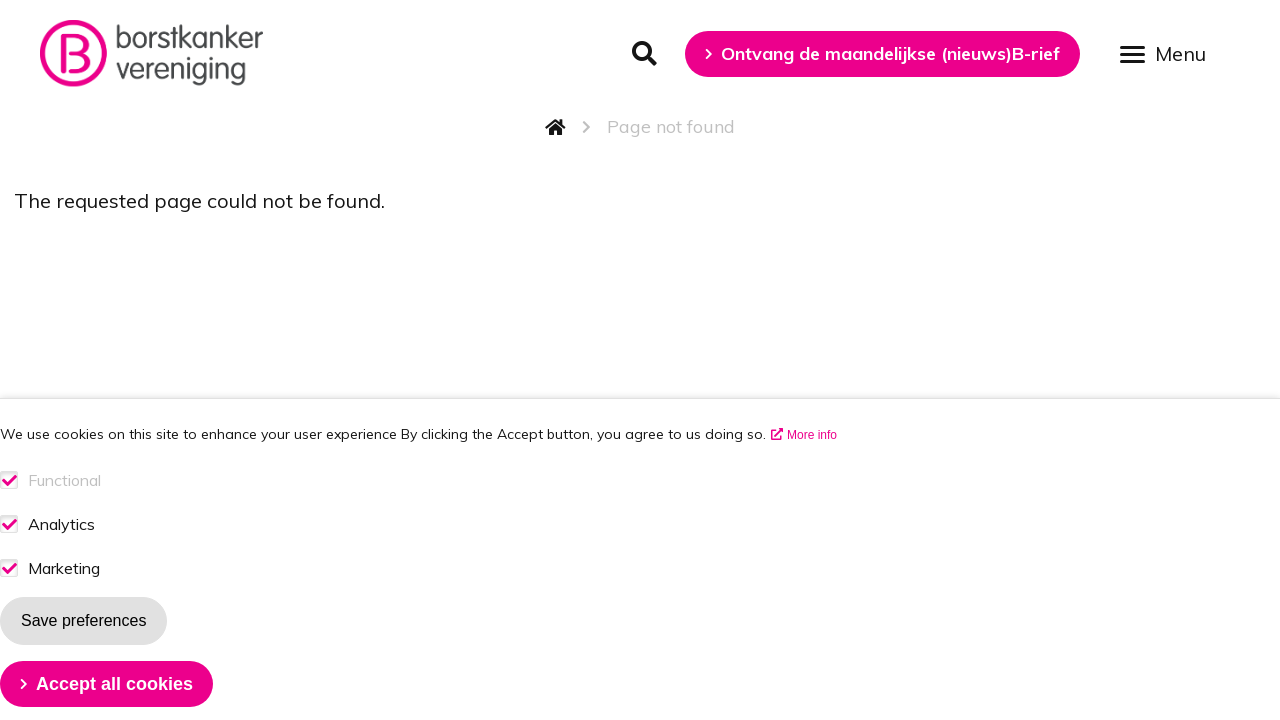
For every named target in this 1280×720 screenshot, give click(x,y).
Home (556, 127)
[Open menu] (1170, 52)
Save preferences (83, 649)
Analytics (61, 553)
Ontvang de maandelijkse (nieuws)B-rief (890, 53)
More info (812, 464)
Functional (64, 509)
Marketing (64, 597)
